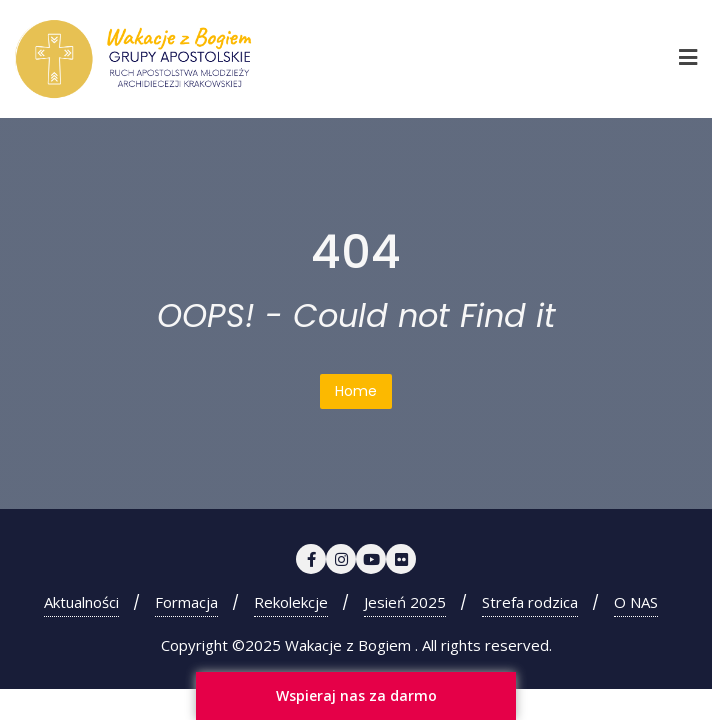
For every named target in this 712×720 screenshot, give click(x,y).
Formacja (186, 602)
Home (356, 391)
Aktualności (81, 602)
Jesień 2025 (405, 602)
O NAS (636, 602)
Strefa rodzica (530, 602)
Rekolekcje (291, 602)
